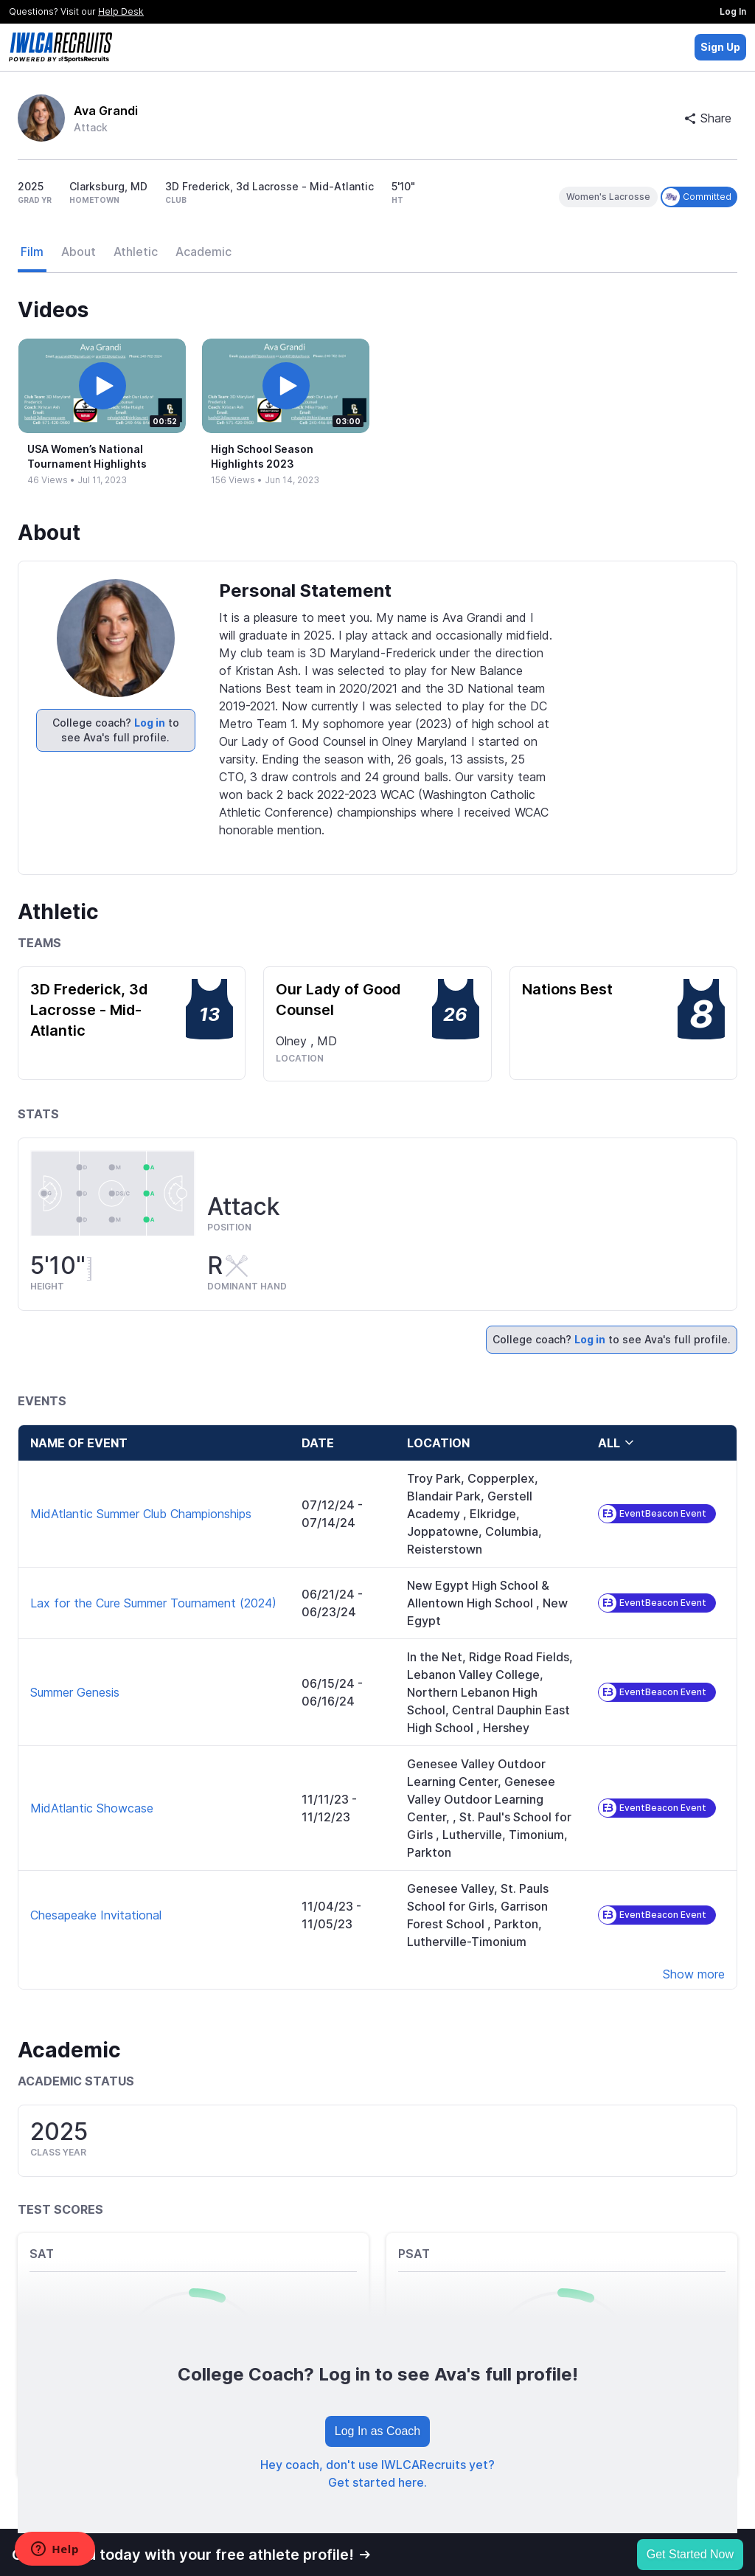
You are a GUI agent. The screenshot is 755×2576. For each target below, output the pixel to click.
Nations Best (567, 989)
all (616, 1443)
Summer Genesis (74, 1692)
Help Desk (121, 11)
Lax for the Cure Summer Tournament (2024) (153, 1603)
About (78, 251)
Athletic (136, 251)
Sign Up (720, 47)
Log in (149, 722)
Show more (694, 1974)
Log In (733, 11)
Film (32, 251)
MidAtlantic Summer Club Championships (140, 1513)
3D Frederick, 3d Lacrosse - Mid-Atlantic (88, 1009)
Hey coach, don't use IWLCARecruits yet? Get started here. (377, 2473)
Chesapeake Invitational (95, 1915)
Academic (203, 251)
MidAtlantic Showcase (91, 1808)
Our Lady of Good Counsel (338, 999)
